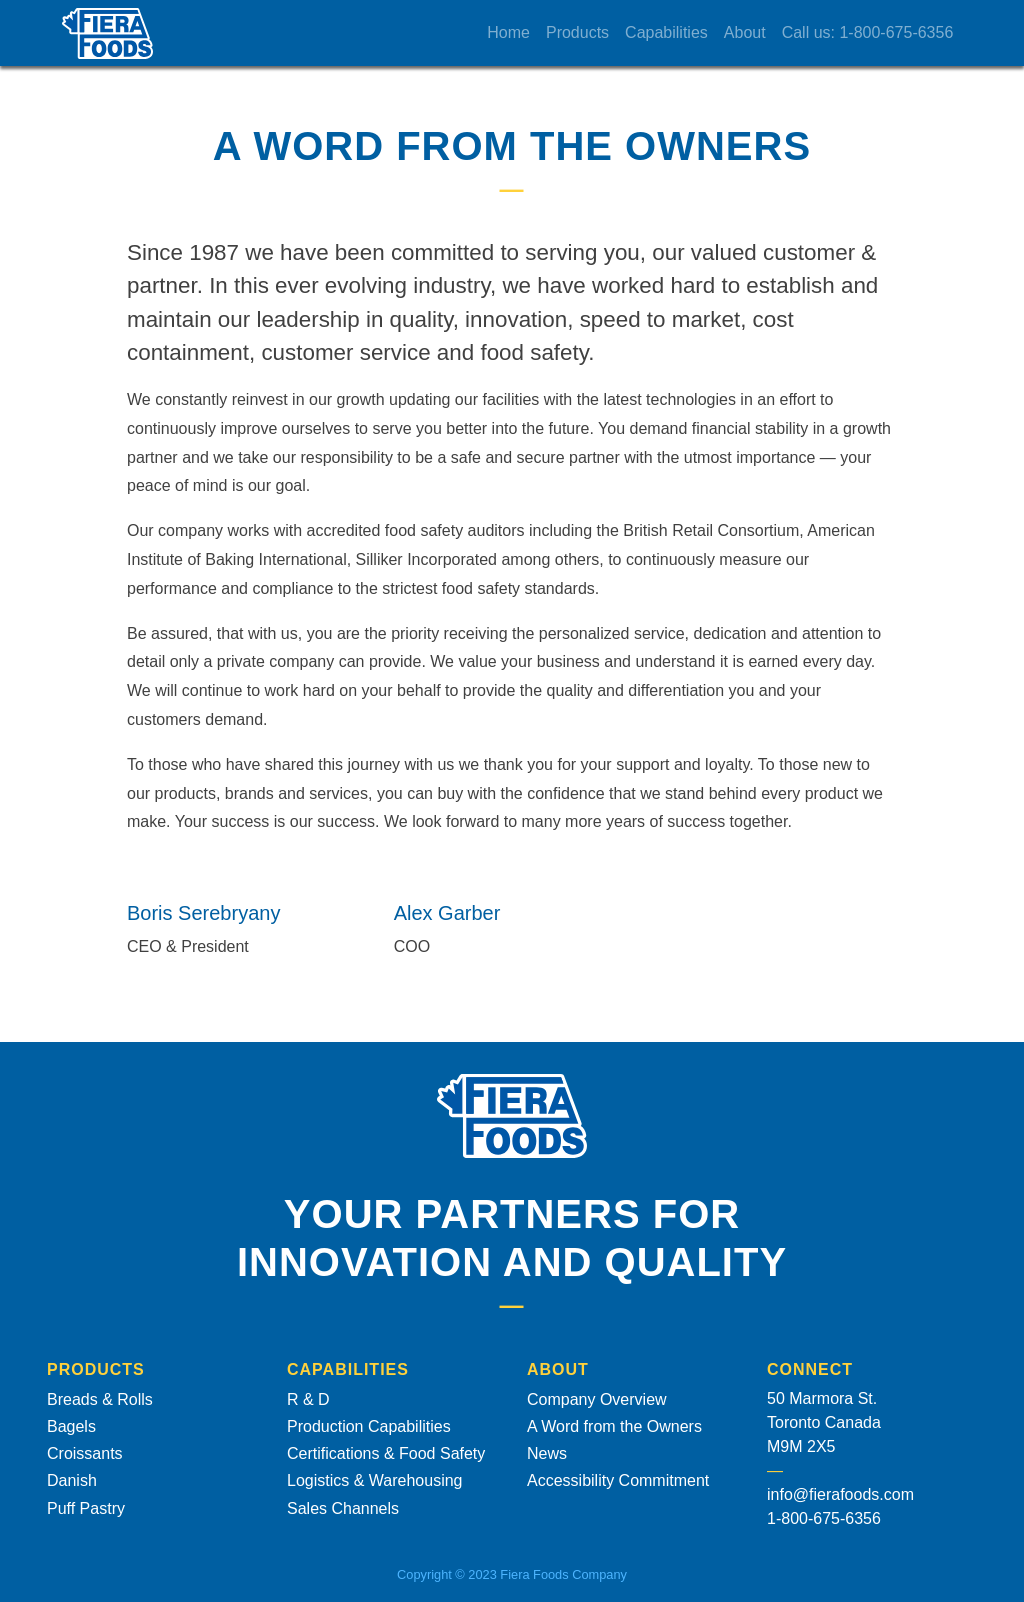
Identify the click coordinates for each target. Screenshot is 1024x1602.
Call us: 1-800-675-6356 (883, 32)
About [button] (761, 32)
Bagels (71, 1426)
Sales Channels (343, 1508)
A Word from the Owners (614, 1426)
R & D (308, 1399)
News (547, 1453)
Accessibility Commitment (618, 1480)
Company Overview (597, 1399)
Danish (72, 1480)
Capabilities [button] (682, 32)
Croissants (85, 1453)
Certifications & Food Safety (386, 1453)
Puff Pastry (86, 1508)
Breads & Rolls (100, 1399)
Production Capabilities (369, 1426)
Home (524, 32)
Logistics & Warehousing (375, 1480)
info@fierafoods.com (840, 1494)
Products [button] (593, 32)
